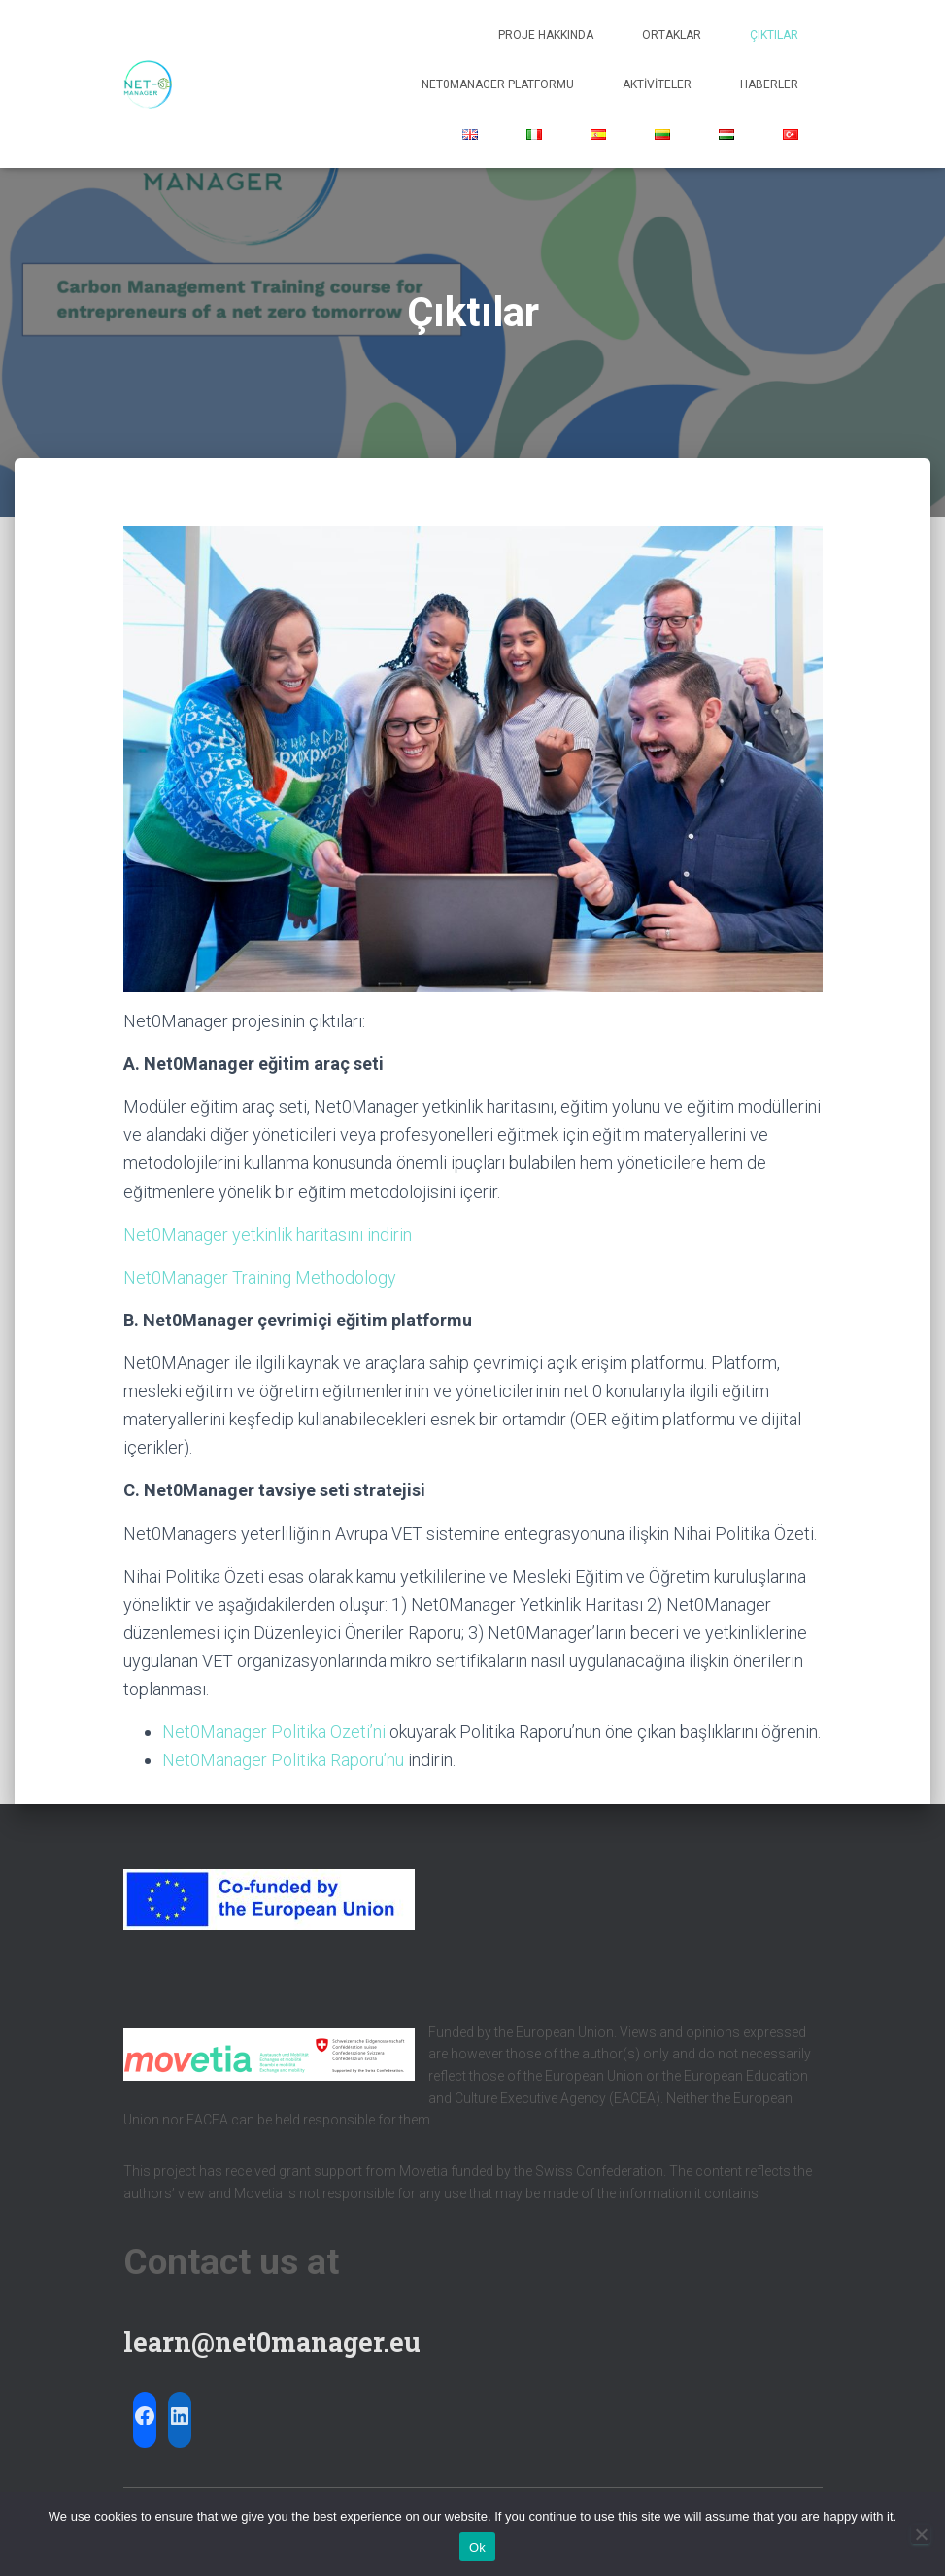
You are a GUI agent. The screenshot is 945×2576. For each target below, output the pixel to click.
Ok (477, 2547)
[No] (920, 2534)
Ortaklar (671, 35)
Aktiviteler (657, 84)
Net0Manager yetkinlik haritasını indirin (267, 1234)
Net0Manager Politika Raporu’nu (283, 1760)
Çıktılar (774, 35)
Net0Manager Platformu (498, 84)
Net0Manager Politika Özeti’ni (274, 1732)
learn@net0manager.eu (272, 2342)
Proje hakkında (545, 35)
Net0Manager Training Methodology (259, 1277)
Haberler (769, 84)
